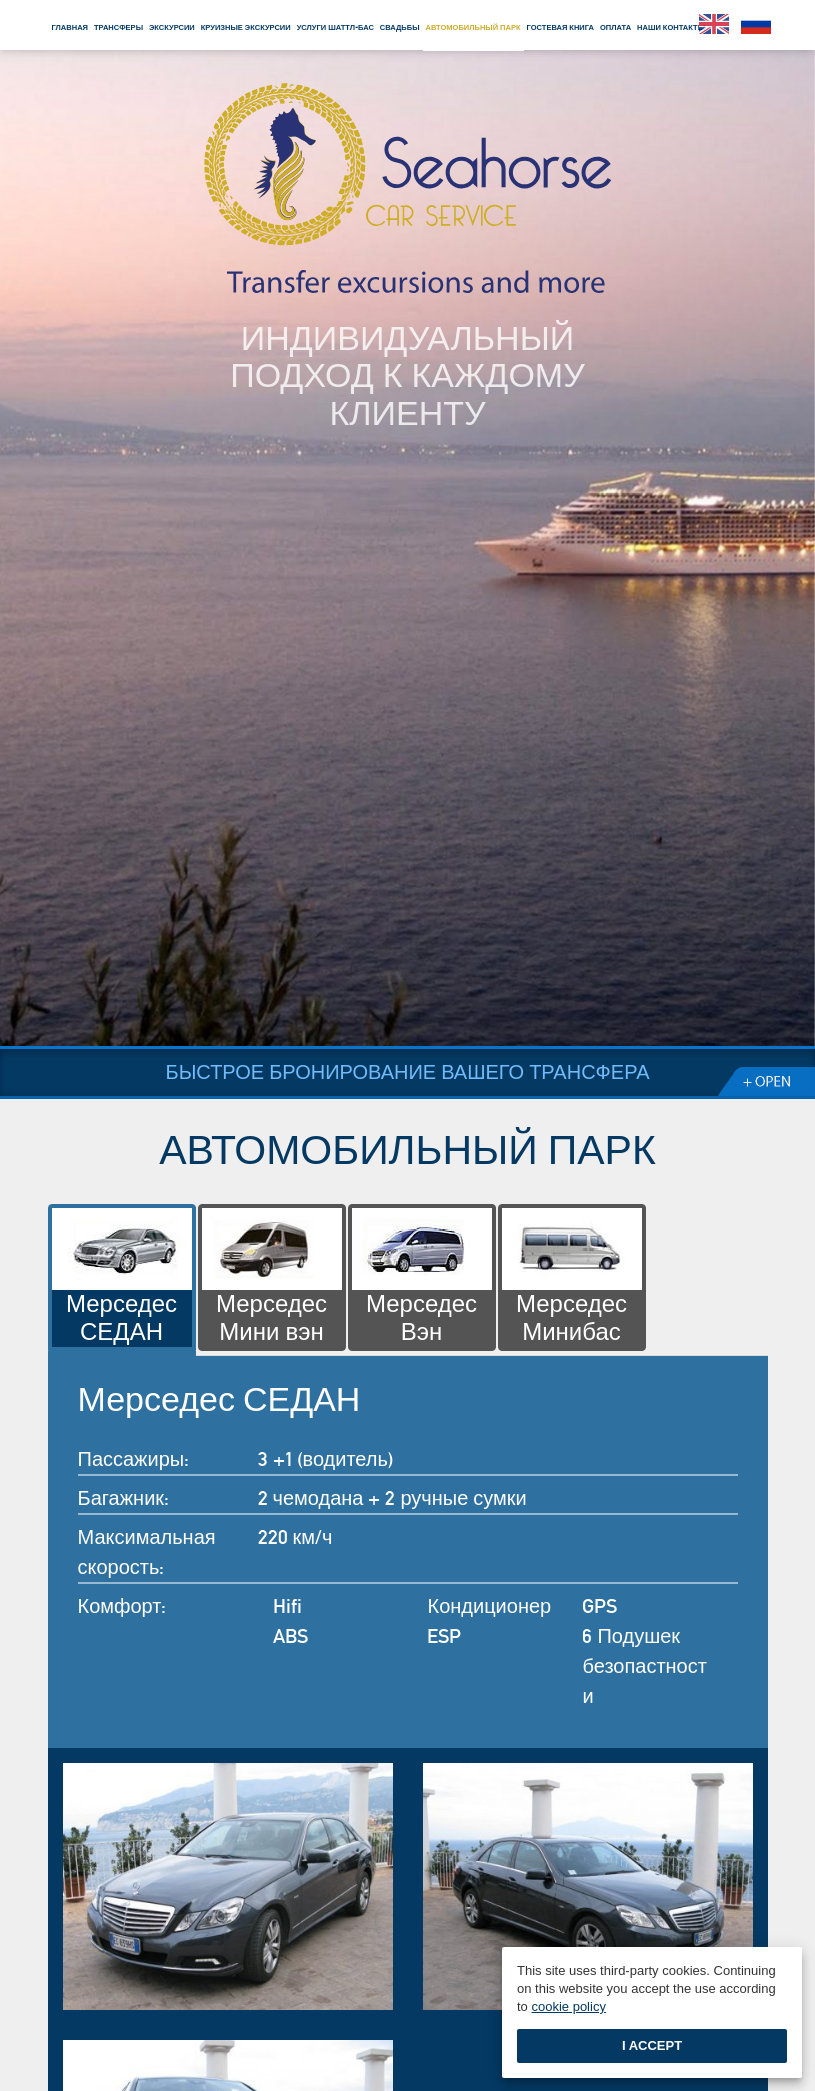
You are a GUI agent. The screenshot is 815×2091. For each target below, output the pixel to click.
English (714, 24)
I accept (652, 2045)
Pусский (756, 24)
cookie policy (568, 2006)
